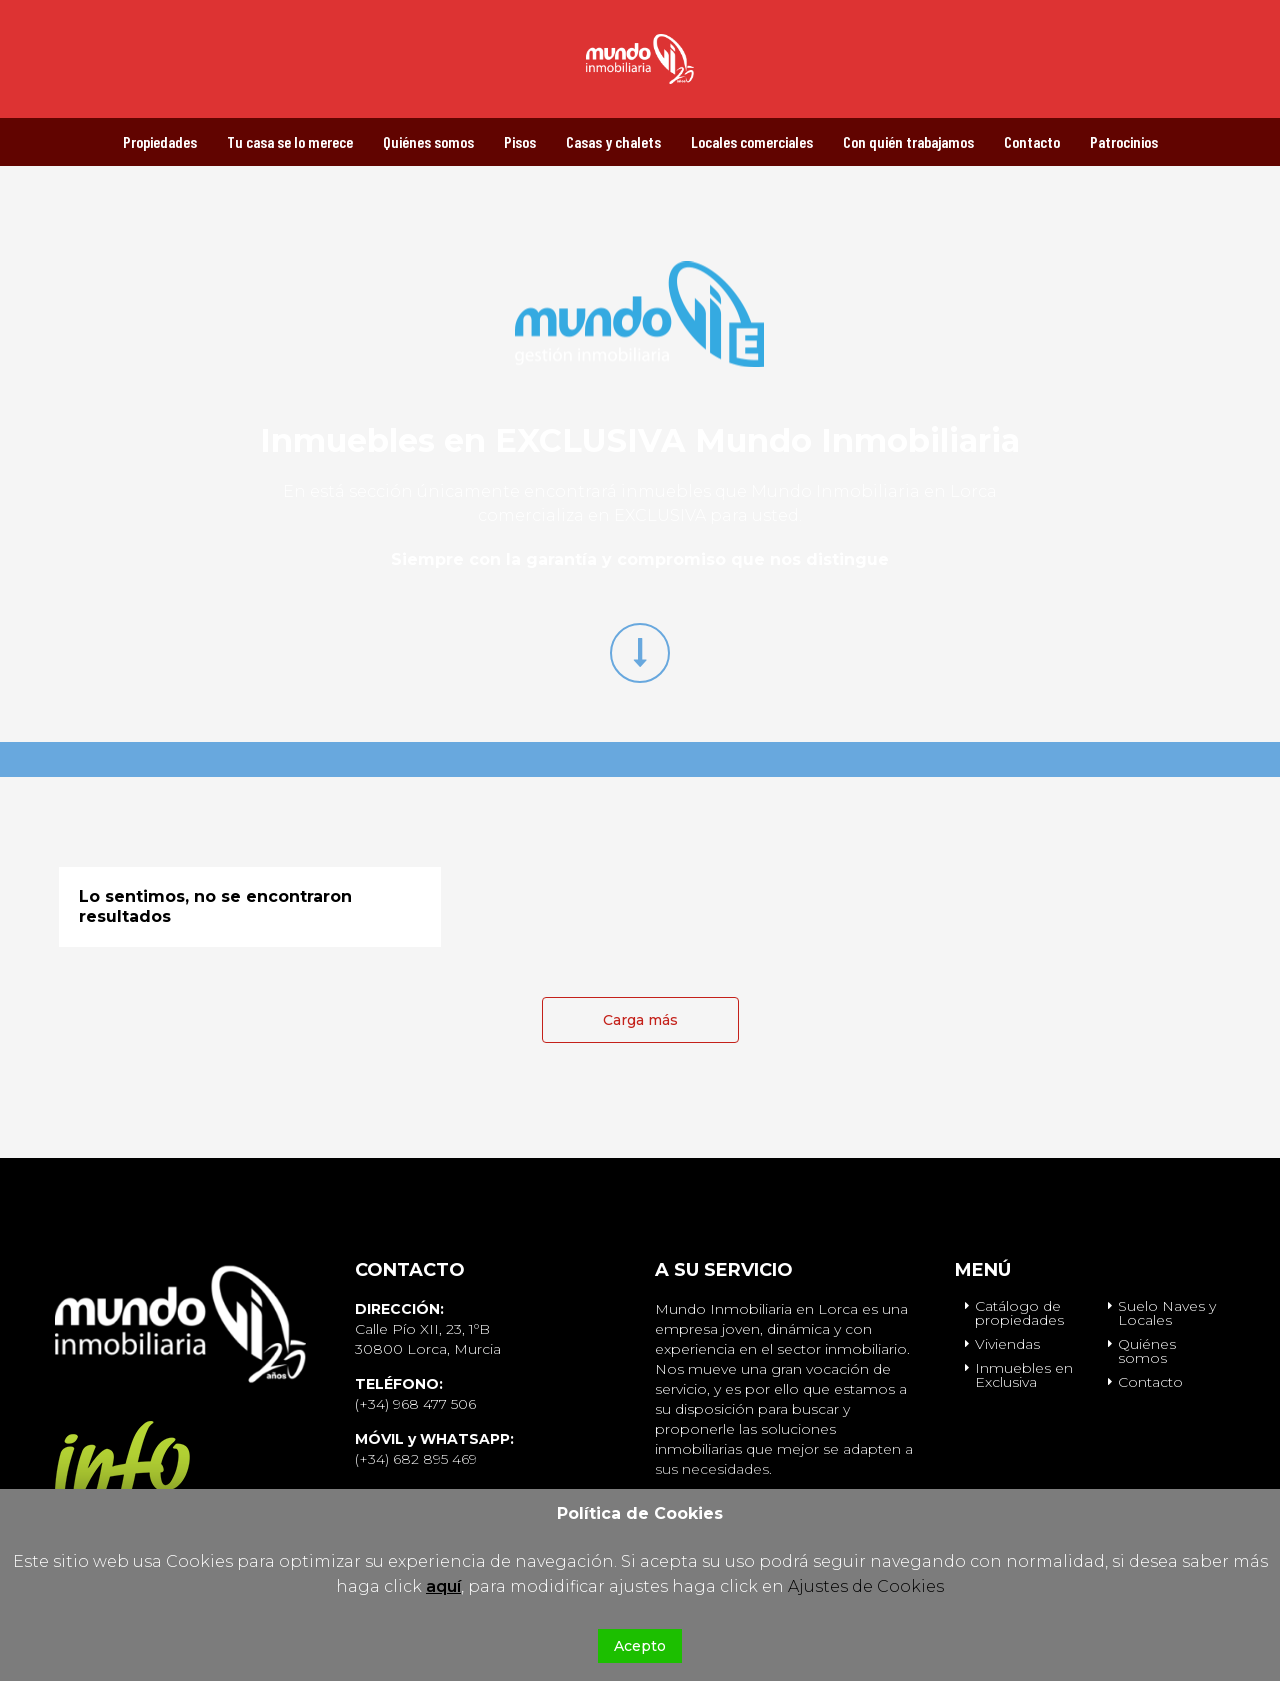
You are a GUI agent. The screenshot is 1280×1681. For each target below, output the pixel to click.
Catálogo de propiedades (1019, 1313)
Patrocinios (1124, 141)
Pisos (520, 141)
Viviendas (1007, 1344)
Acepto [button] (640, 1646)
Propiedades (160, 141)
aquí (443, 1586)
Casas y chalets (613, 141)
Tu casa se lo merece (290, 141)
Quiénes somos (428, 141)
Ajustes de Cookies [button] (866, 1586)
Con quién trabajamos (908, 141)
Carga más (640, 1020)
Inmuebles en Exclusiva (1024, 1375)
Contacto (1032, 141)
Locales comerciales (752, 141)
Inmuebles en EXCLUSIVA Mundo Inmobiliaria (640, 440)
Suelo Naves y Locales (1167, 1313)
